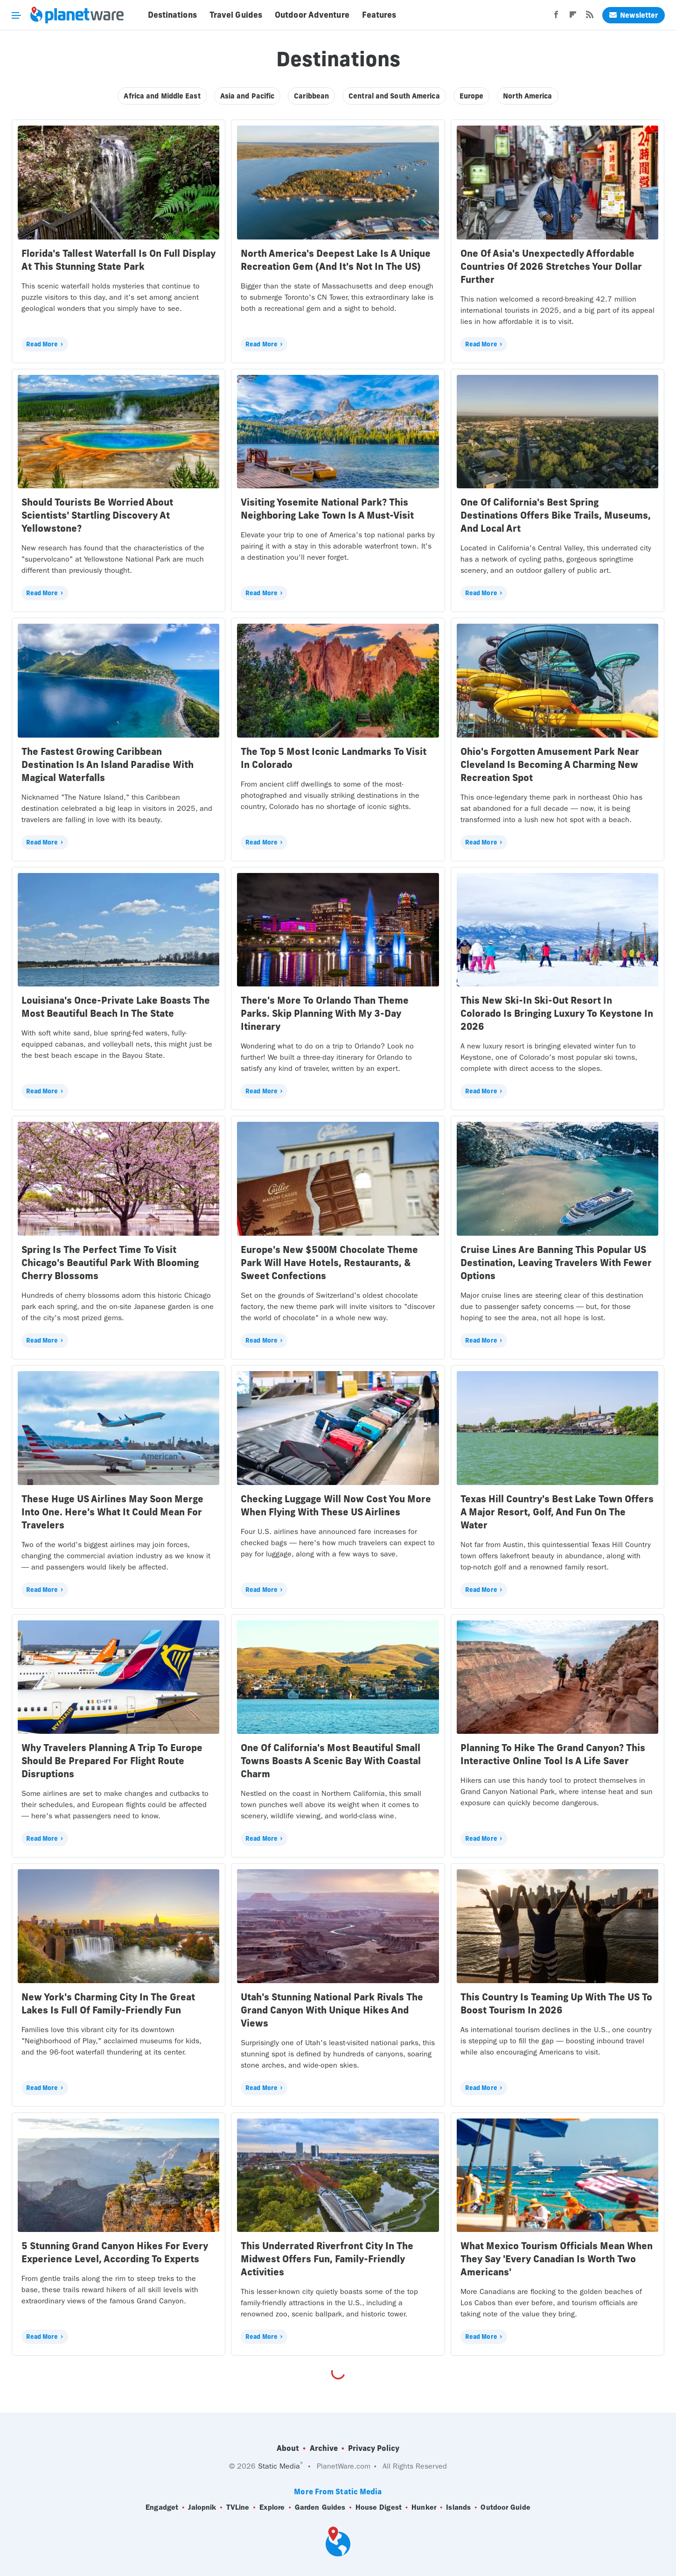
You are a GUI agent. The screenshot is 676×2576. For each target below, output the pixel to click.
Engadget (162, 2507)
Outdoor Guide (505, 2507)
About (288, 2448)
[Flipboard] (573, 17)
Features (379, 15)
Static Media (279, 2466)
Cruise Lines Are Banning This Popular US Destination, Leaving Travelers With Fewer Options (556, 1262)
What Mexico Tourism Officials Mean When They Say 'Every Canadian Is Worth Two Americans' (556, 2259)
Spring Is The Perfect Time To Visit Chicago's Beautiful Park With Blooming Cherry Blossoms (110, 1262)
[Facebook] (556, 17)
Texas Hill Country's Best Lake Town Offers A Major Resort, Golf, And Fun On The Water (557, 1512)
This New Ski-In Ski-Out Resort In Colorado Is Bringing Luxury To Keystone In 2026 (556, 1013)
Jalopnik (202, 2507)
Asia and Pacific (247, 95)
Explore (272, 2507)
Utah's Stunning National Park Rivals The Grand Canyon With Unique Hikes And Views (332, 2010)
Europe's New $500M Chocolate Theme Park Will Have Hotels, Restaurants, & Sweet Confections (329, 1262)
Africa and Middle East (162, 95)
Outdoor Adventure (312, 15)
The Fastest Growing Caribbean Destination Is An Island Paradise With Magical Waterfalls (107, 764)
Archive (324, 2448)
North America (527, 95)
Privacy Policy (373, 2448)
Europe (472, 95)
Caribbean (311, 95)
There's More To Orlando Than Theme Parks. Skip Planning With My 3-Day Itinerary (325, 1013)
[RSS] (589, 17)
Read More (42, 344)
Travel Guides (235, 15)
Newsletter (633, 15)
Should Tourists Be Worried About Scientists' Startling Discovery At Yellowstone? (97, 515)
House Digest (378, 2507)
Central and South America (394, 95)
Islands (458, 2507)
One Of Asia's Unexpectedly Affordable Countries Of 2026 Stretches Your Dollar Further (551, 266)
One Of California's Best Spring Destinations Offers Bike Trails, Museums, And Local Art (555, 515)
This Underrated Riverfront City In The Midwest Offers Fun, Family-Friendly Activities (327, 2259)
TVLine (238, 2507)
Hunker (423, 2507)
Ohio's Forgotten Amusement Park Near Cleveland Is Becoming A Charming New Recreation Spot (549, 764)
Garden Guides (320, 2507)
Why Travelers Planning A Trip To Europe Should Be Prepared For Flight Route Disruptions (111, 1761)
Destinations (172, 15)
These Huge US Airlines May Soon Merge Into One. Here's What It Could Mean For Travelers (112, 1512)
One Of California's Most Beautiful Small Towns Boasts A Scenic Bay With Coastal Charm (331, 1761)
